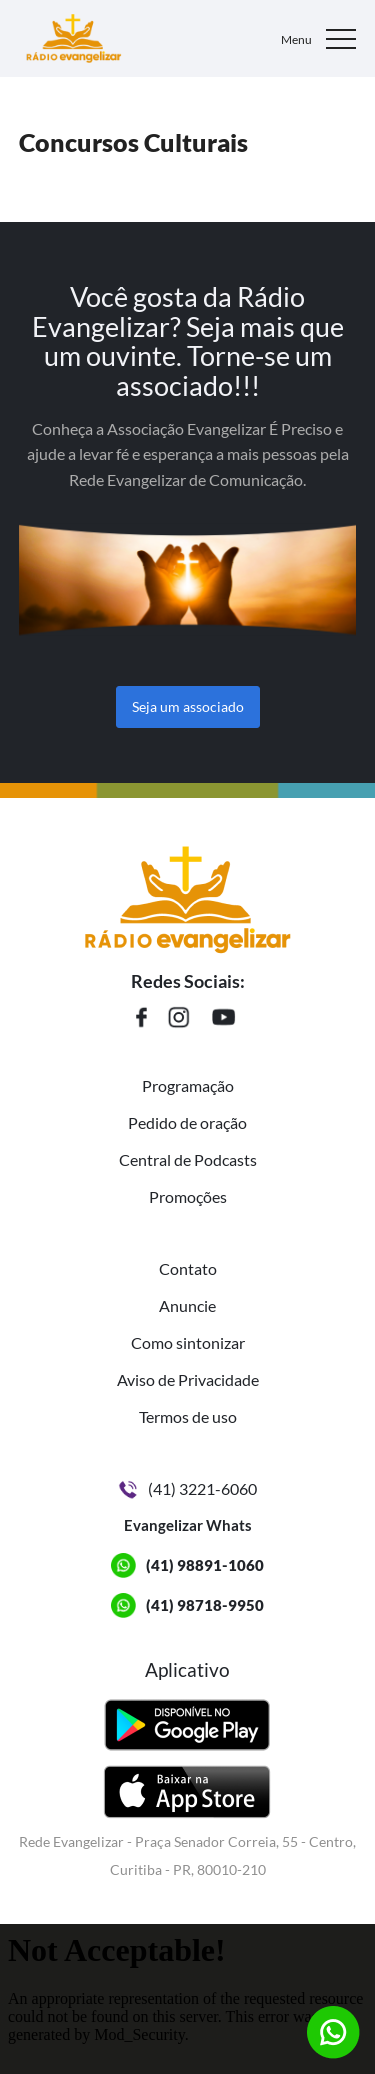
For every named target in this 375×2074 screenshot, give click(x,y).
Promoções (188, 1196)
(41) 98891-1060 (205, 1565)
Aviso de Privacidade (188, 1379)
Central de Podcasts (188, 1159)
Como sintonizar (188, 1342)
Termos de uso (188, 1416)
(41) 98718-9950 (205, 1605)
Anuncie (187, 1305)
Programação (188, 1085)
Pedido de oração (187, 1122)
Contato (188, 1268)
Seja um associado (188, 706)
